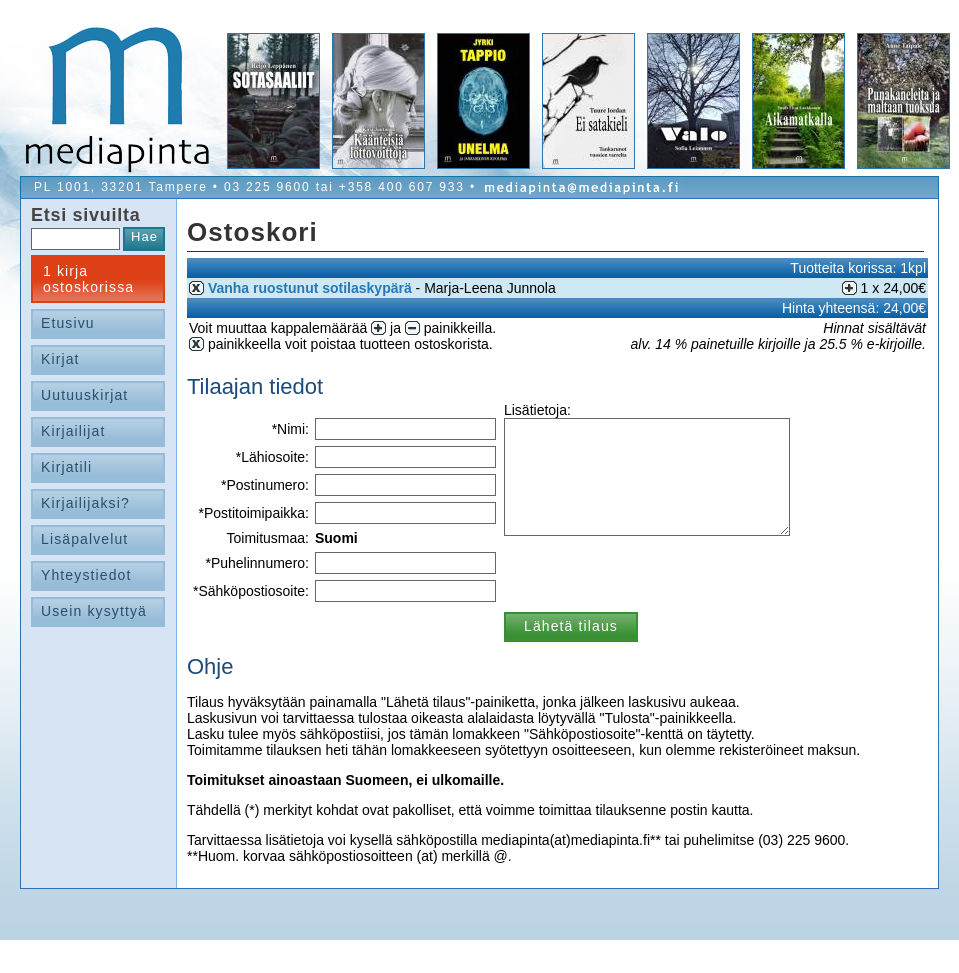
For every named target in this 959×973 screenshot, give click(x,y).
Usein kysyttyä (94, 611)
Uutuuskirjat (84, 395)
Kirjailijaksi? (85, 503)
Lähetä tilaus (571, 626)
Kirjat (60, 359)
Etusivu (68, 323)
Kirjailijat (73, 431)
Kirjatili (66, 467)
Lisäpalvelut (84, 539)
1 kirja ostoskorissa (88, 279)
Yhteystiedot (86, 575)
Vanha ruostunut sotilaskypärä (310, 288)
